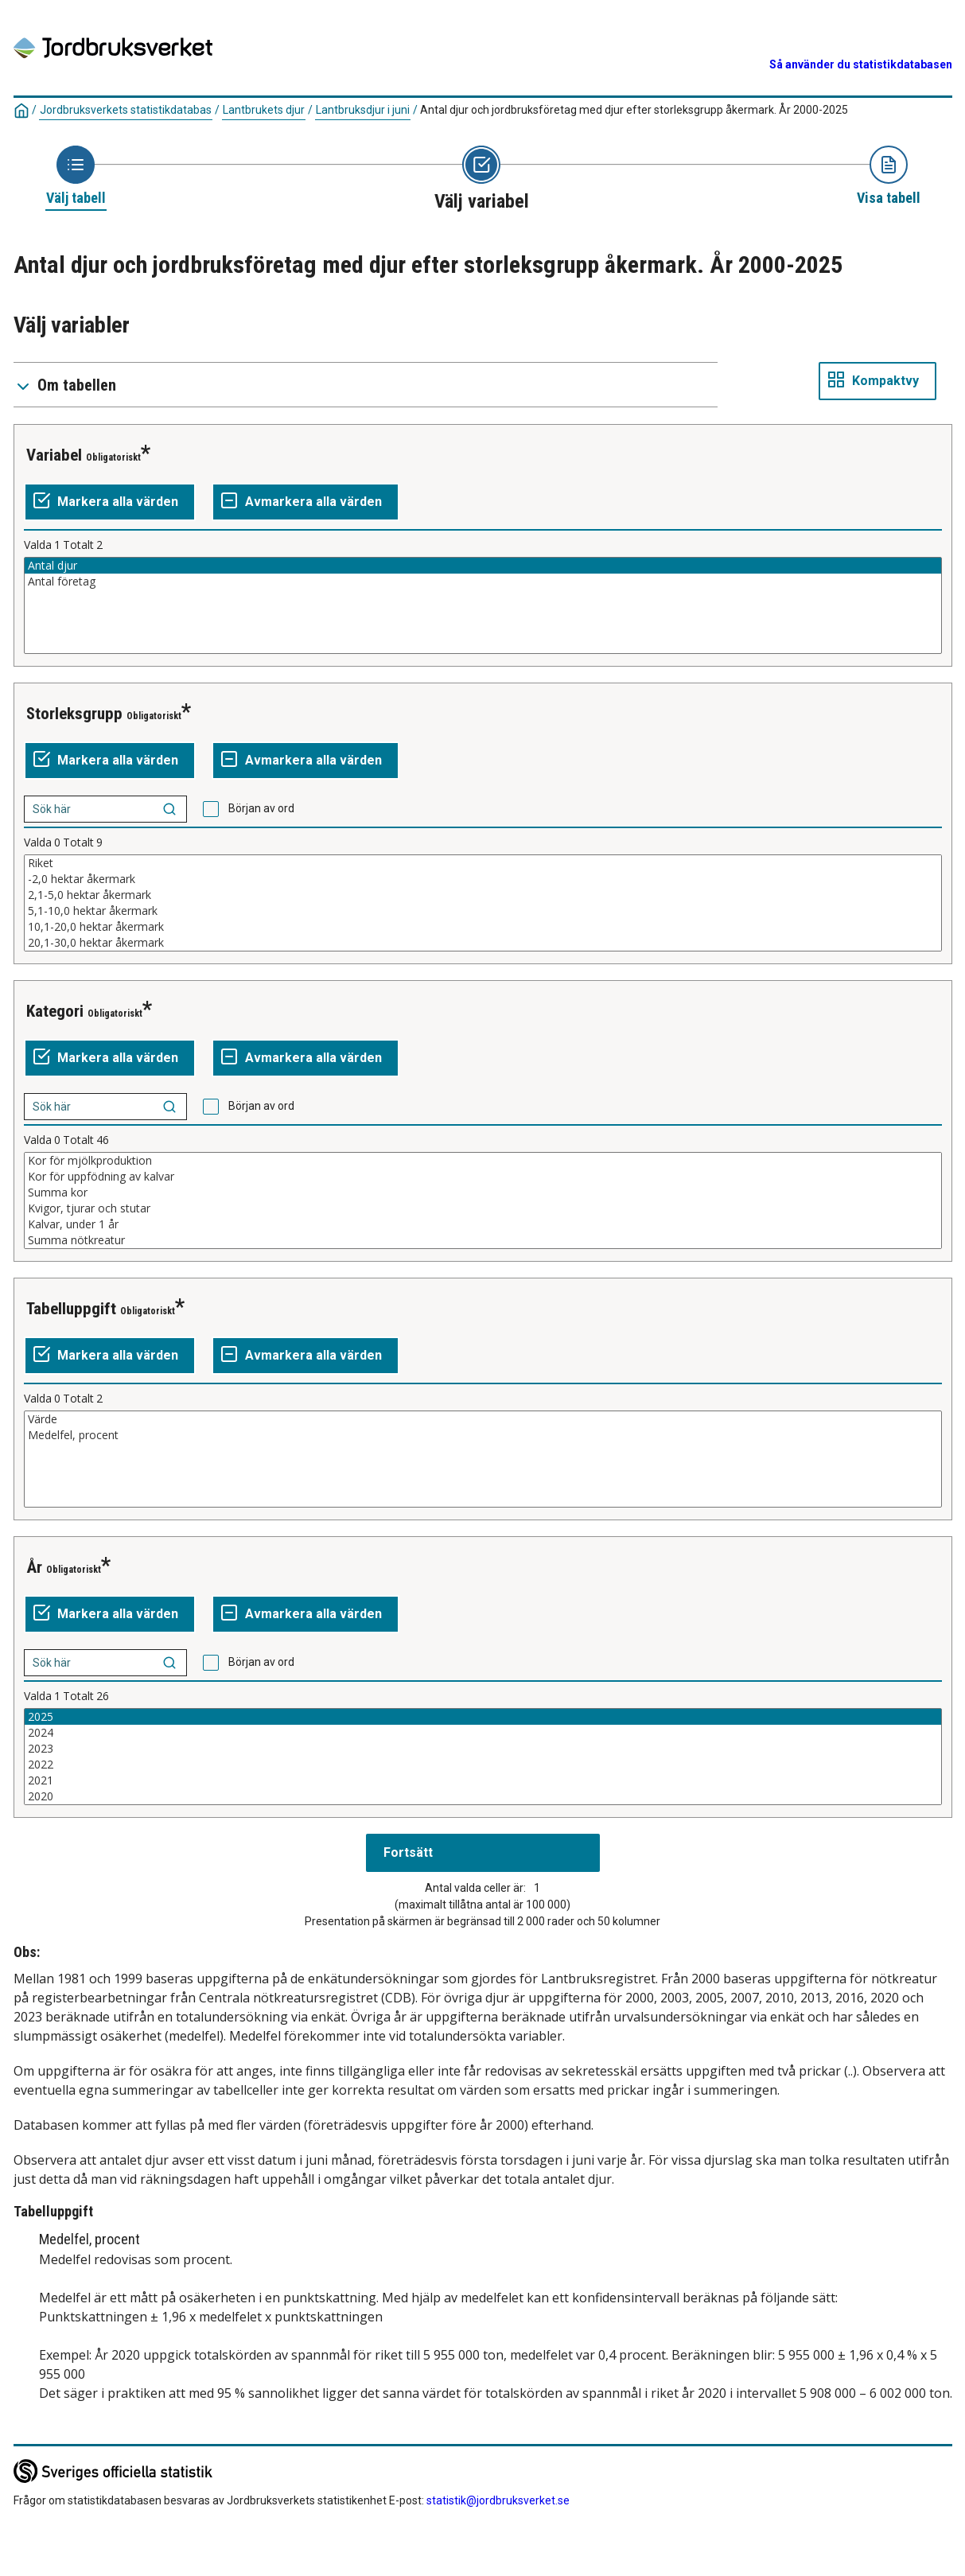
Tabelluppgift (71, 1308)
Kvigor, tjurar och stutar (483, 1208)
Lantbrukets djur (264, 109)
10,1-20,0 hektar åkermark (483, 927)
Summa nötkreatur (483, 1240)
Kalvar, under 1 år (483, 1224)
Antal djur (483, 566)
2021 (483, 1780)
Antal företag (483, 582)
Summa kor (483, 1192)
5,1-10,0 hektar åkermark (483, 911)
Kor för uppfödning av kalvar (483, 1177)
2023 (483, 1749)
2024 (483, 1733)
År (34, 1567)
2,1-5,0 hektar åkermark (483, 895)
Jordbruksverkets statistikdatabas (126, 109)
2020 (483, 1796)
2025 (483, 1717)
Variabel (54, 455)
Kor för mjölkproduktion (483, 1161)
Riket (483, 863)
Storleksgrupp (74, 713)
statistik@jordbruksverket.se (498, 2500)
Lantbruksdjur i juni (363, 109)
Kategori (55, 1011)
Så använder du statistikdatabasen (860, 64)
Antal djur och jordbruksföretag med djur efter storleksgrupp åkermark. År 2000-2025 (634, 109)
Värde (483, 1419)
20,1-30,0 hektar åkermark (483, 943)
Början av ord (261, 808)
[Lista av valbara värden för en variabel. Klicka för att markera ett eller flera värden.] (483, 605)
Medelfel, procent (483, 1435)
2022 (483, 1764)
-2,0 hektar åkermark (483, 879)
